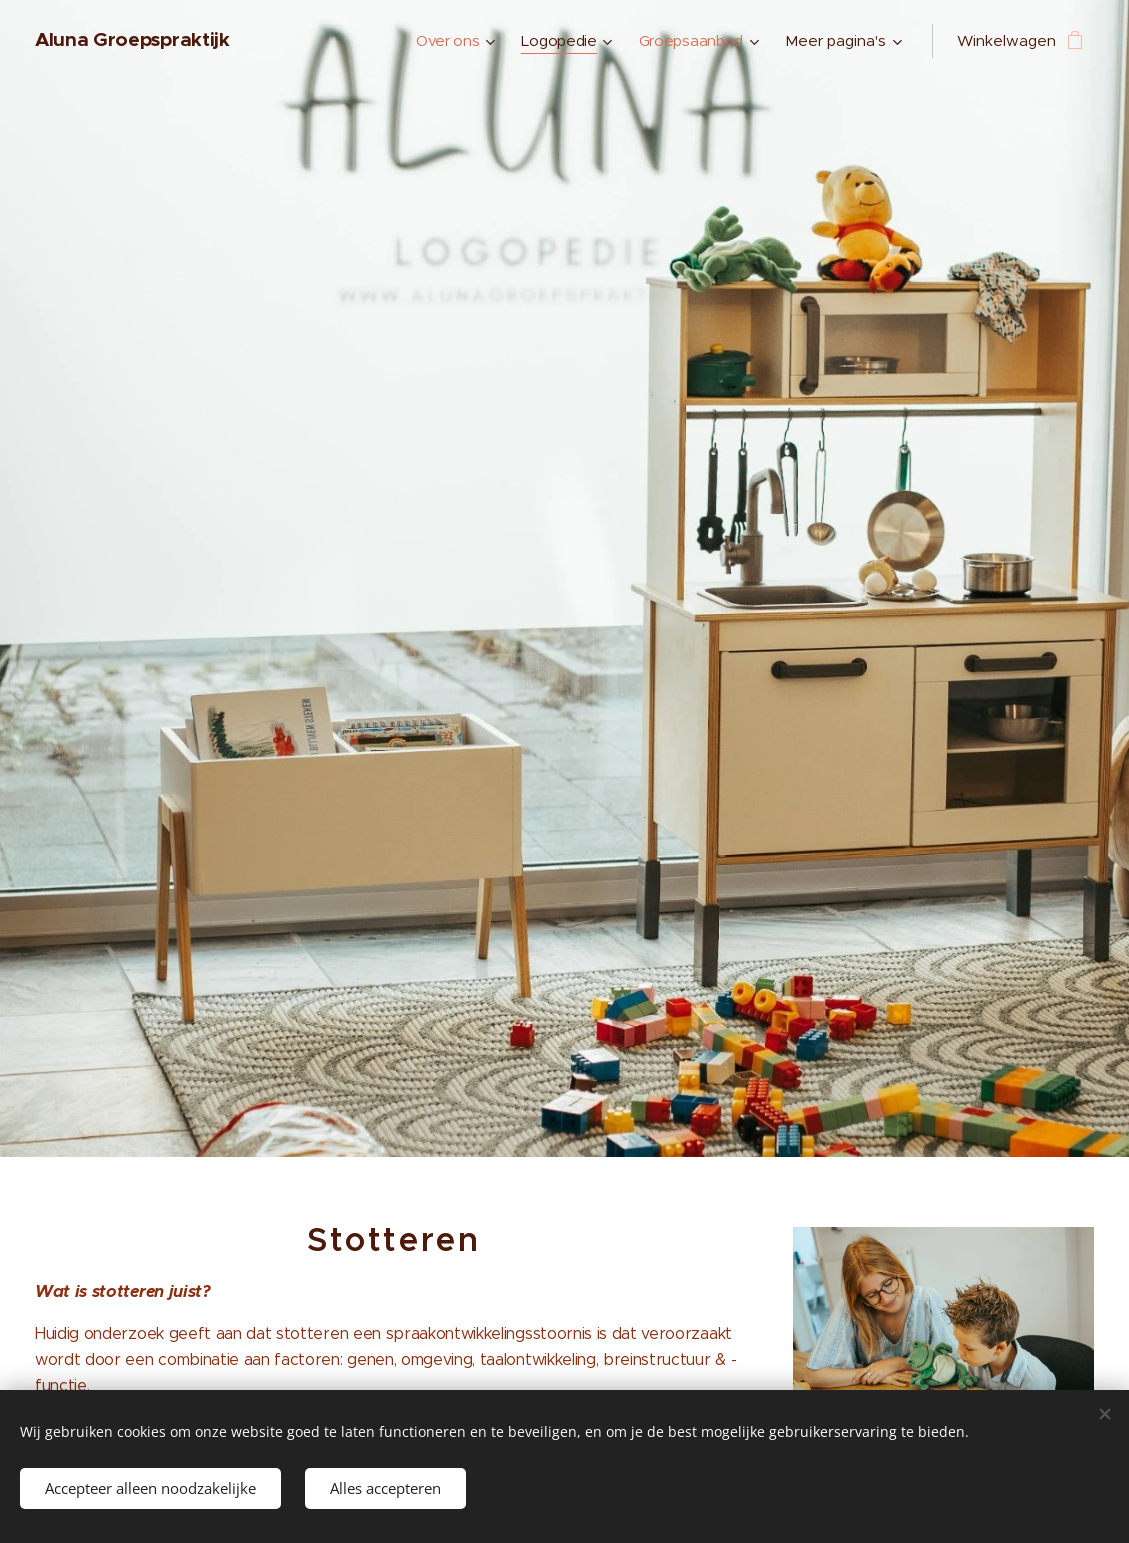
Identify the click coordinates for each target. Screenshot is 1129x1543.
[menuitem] (450, 41)
